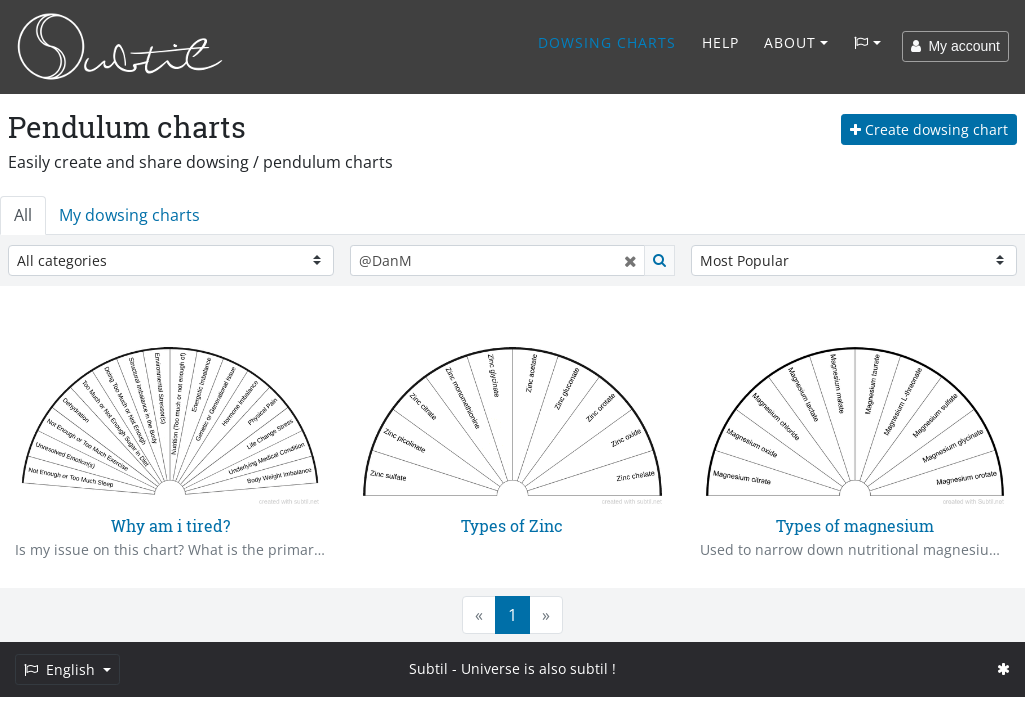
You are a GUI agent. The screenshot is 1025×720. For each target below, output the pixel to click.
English (61, 669)
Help (720, 42)
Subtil (428, 668)
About (790, 42)
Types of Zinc (512, 525)
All (23, 215)
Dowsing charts (607, 42)
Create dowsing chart (929, 129)
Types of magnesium (855, 525)
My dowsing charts (129, 215)
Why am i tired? (170, 525)
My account (955, 46)
